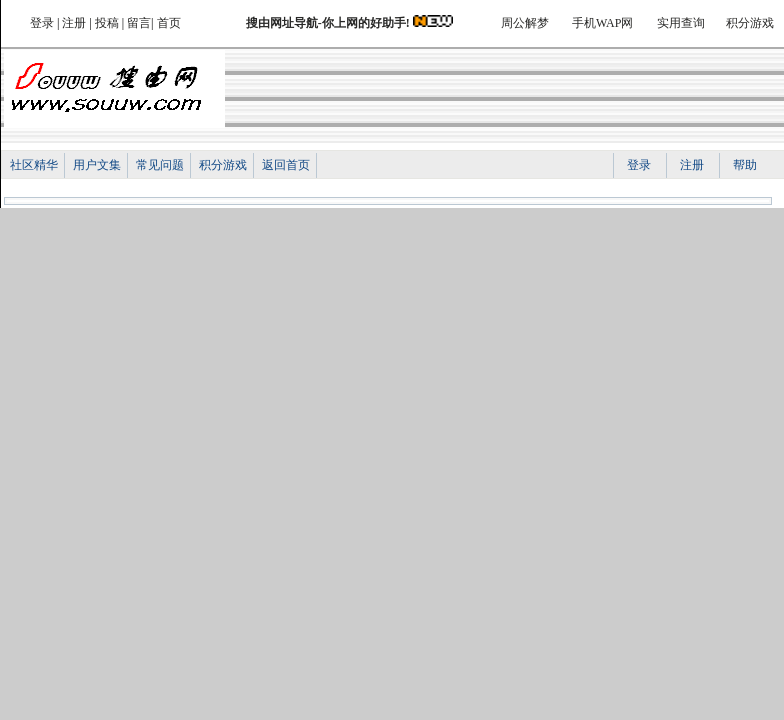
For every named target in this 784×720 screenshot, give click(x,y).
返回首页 (286, 165)
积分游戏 (750, 23)
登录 (42, 23)
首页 (169, 23)
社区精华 (34, 165)
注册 (74, 23)
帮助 (745, 165)
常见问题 (160, 165)
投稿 (107, 23)
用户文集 (97, 165)
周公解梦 (525, 23)
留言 (139, 23)
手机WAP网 (602, 23)
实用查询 (681, 23)
